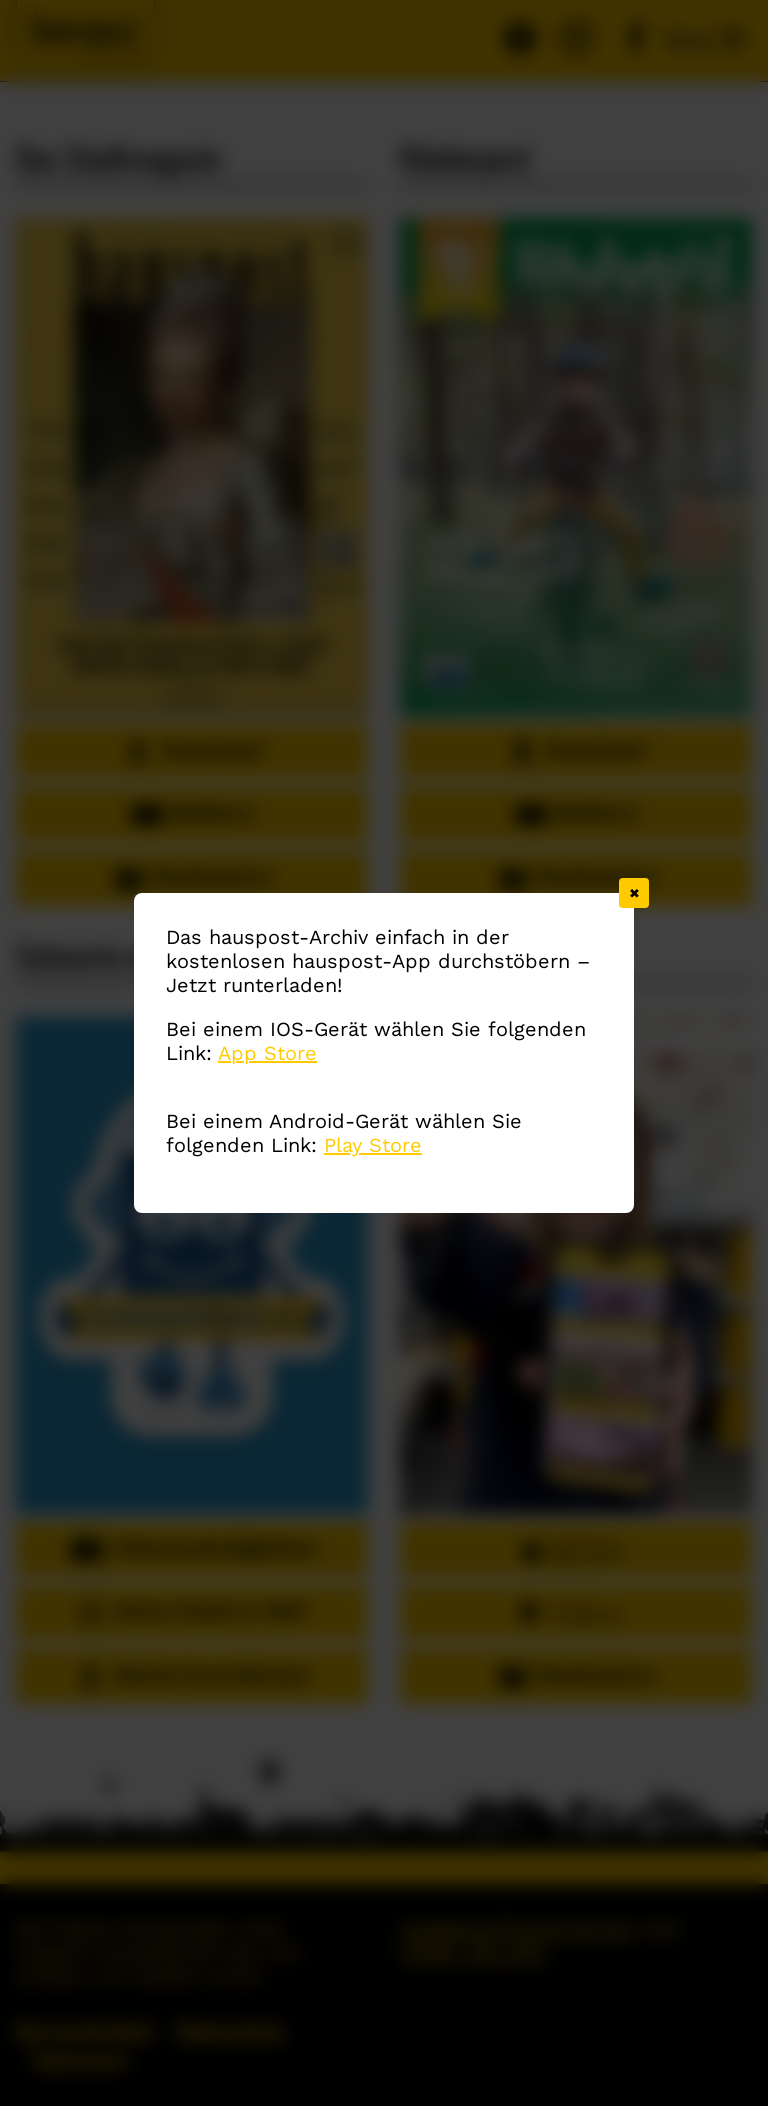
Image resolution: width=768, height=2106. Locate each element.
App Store (267, 1053)
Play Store (373, 1145)
